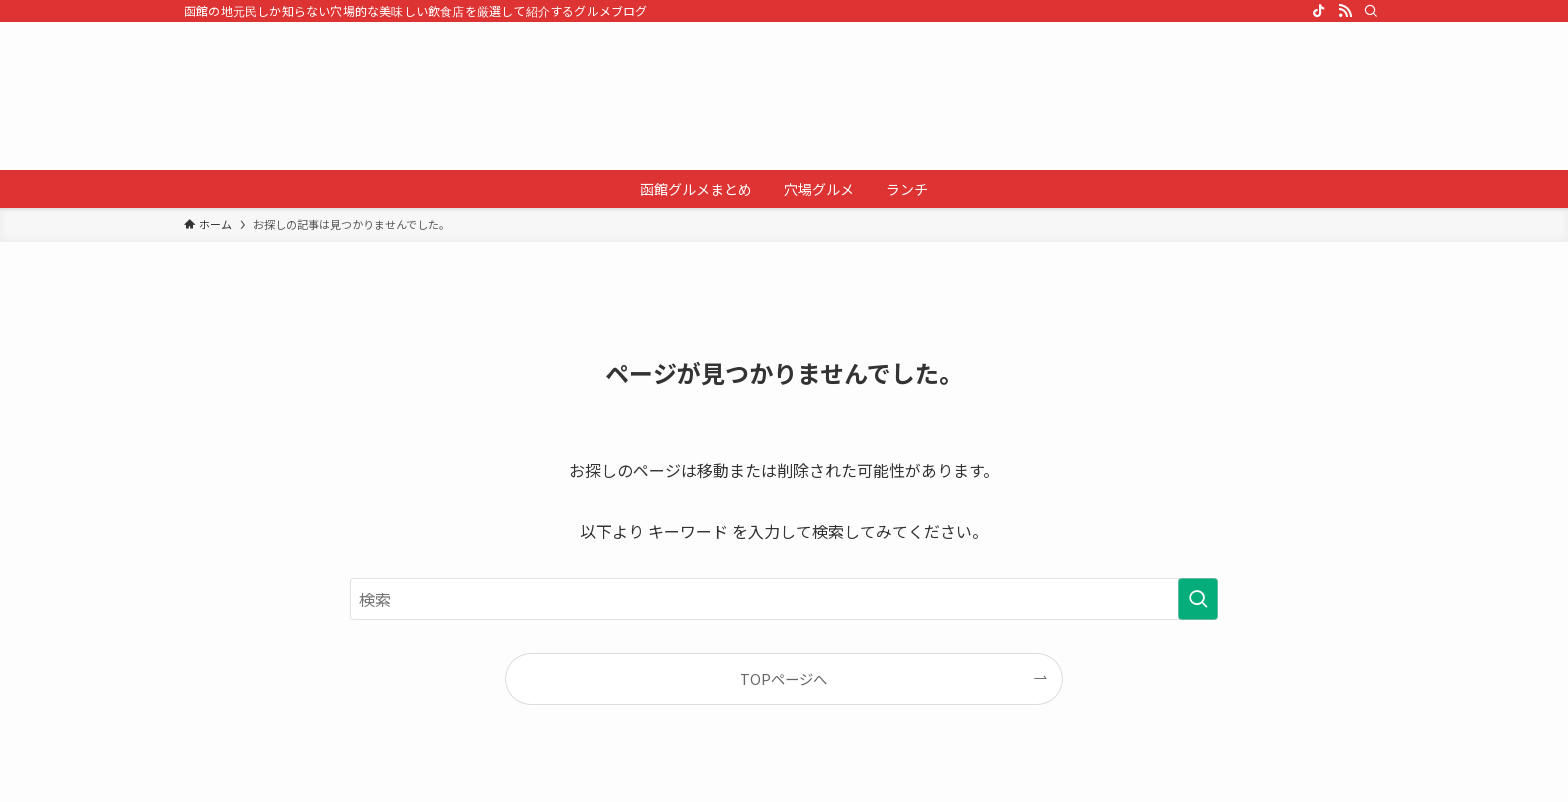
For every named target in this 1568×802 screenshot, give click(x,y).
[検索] (1371, 11)
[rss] (1345, 11)
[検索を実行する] (1198, 599)
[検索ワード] (784, 599)
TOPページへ (783, 678)
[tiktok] (1319, 11)
